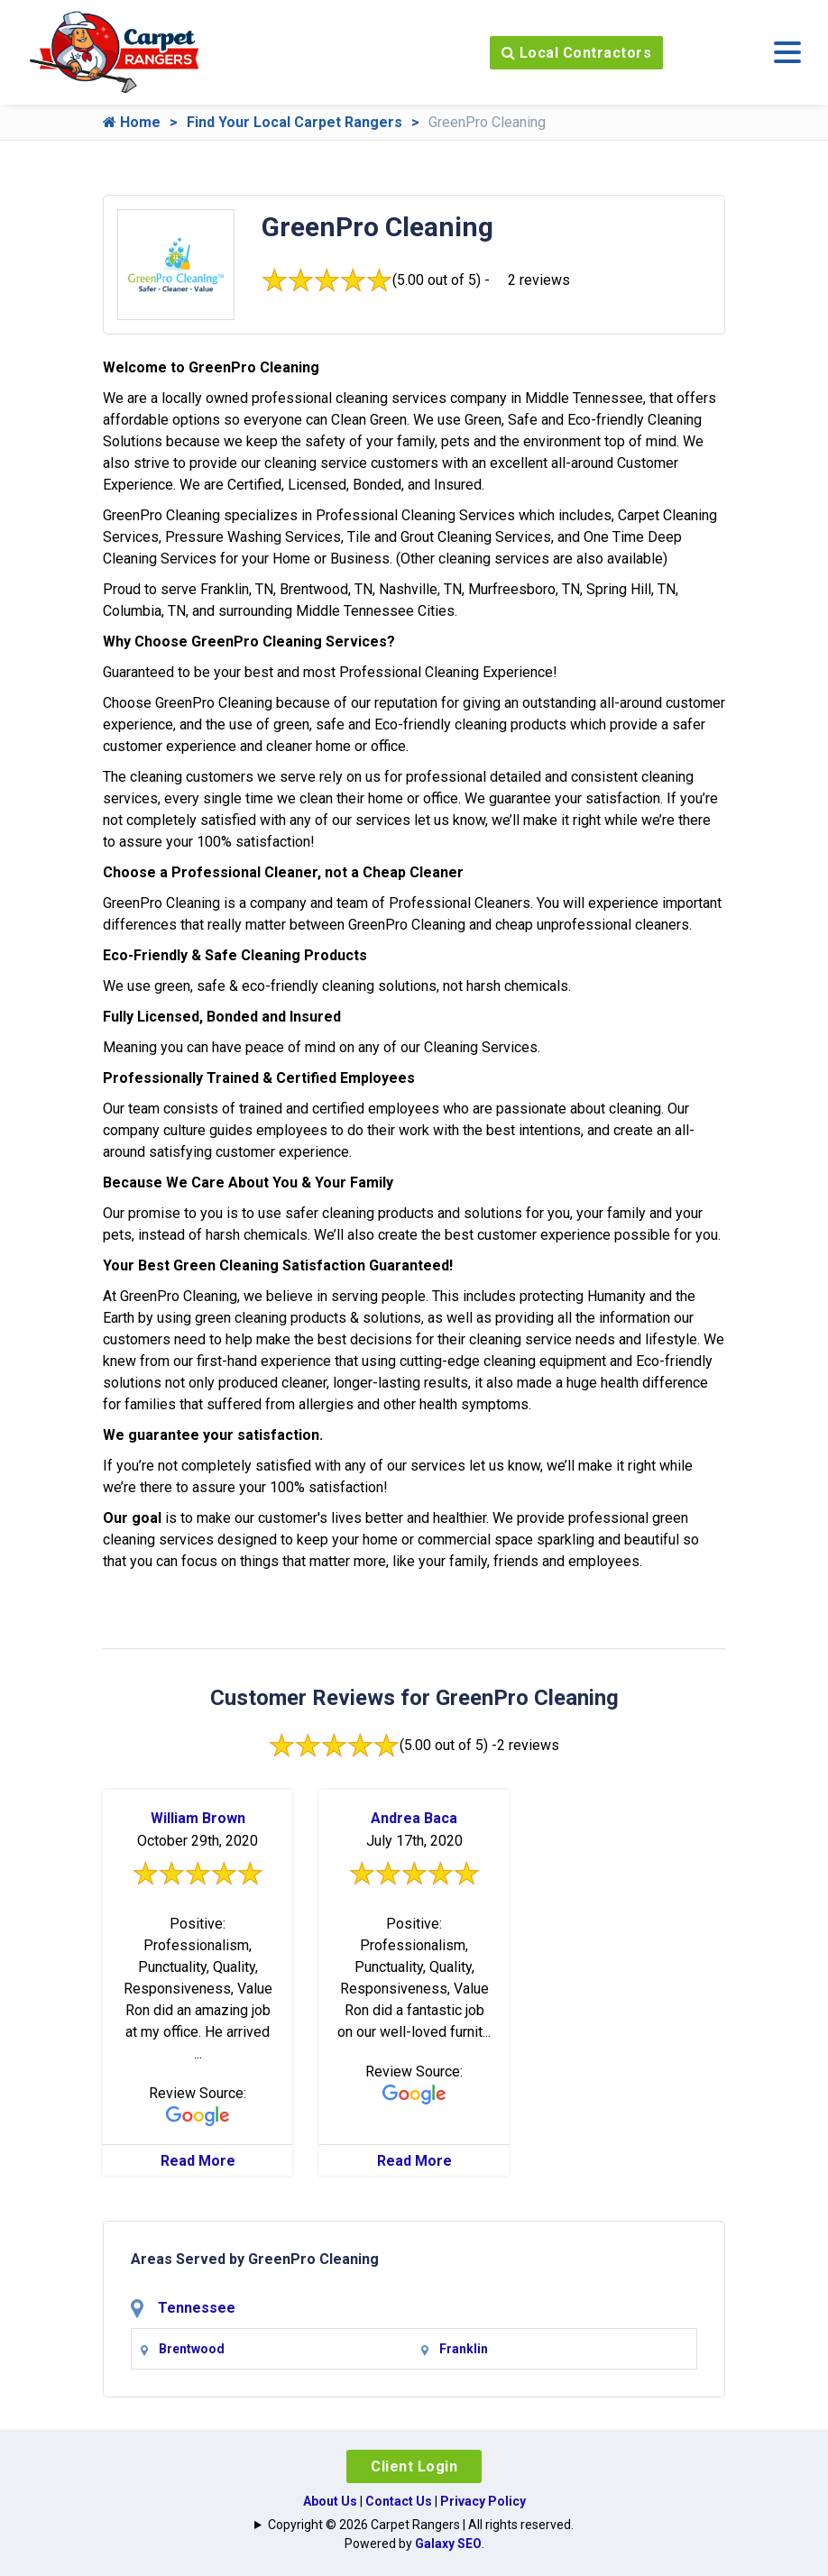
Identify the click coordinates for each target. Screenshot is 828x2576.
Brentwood (192, 2349)
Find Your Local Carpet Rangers (294, 122)
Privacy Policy (483, 2501)
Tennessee (196, 2307)
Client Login (414, 2466)
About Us (330, 2501)
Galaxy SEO (448, 2543)
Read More (198, 2160)
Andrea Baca (414, 1818)
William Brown (198, 1818)
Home (132, 122)
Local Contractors (576, 52)
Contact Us (398, 2501)
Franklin (463, 2349)
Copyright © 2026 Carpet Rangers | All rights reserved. (421, 2524)
